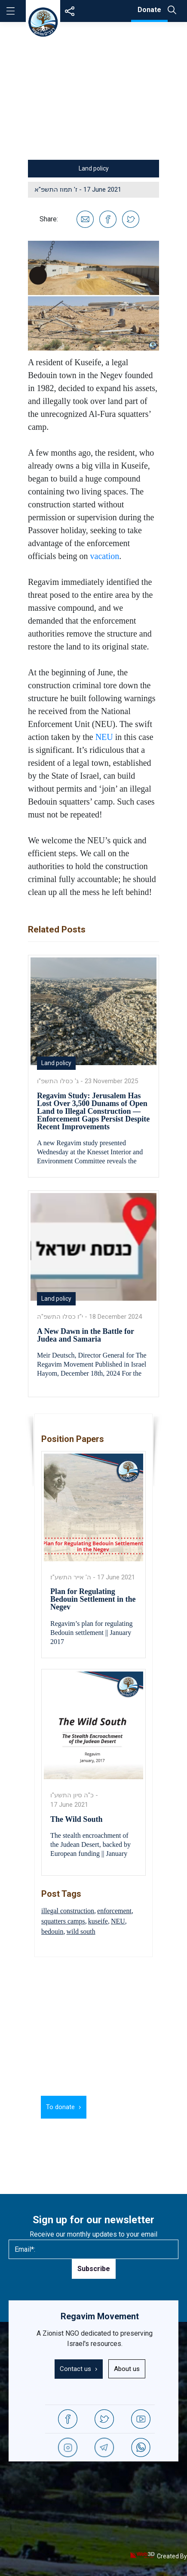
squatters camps (63, 1921)
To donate (60, 2107)
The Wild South (76, 1819)
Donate (149, 10)
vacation (105, 556)
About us (127, 2369)
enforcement (114, 1910)
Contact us (75, 2369)
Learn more (115, 2107)
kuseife (98, 1921)
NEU (104, 737)
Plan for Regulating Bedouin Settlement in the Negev (93, 1599)
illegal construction (67, 1910)
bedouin (52, 1931)
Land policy (94, 168)
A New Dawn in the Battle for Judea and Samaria (85, 1335)
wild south (81, 1931)
